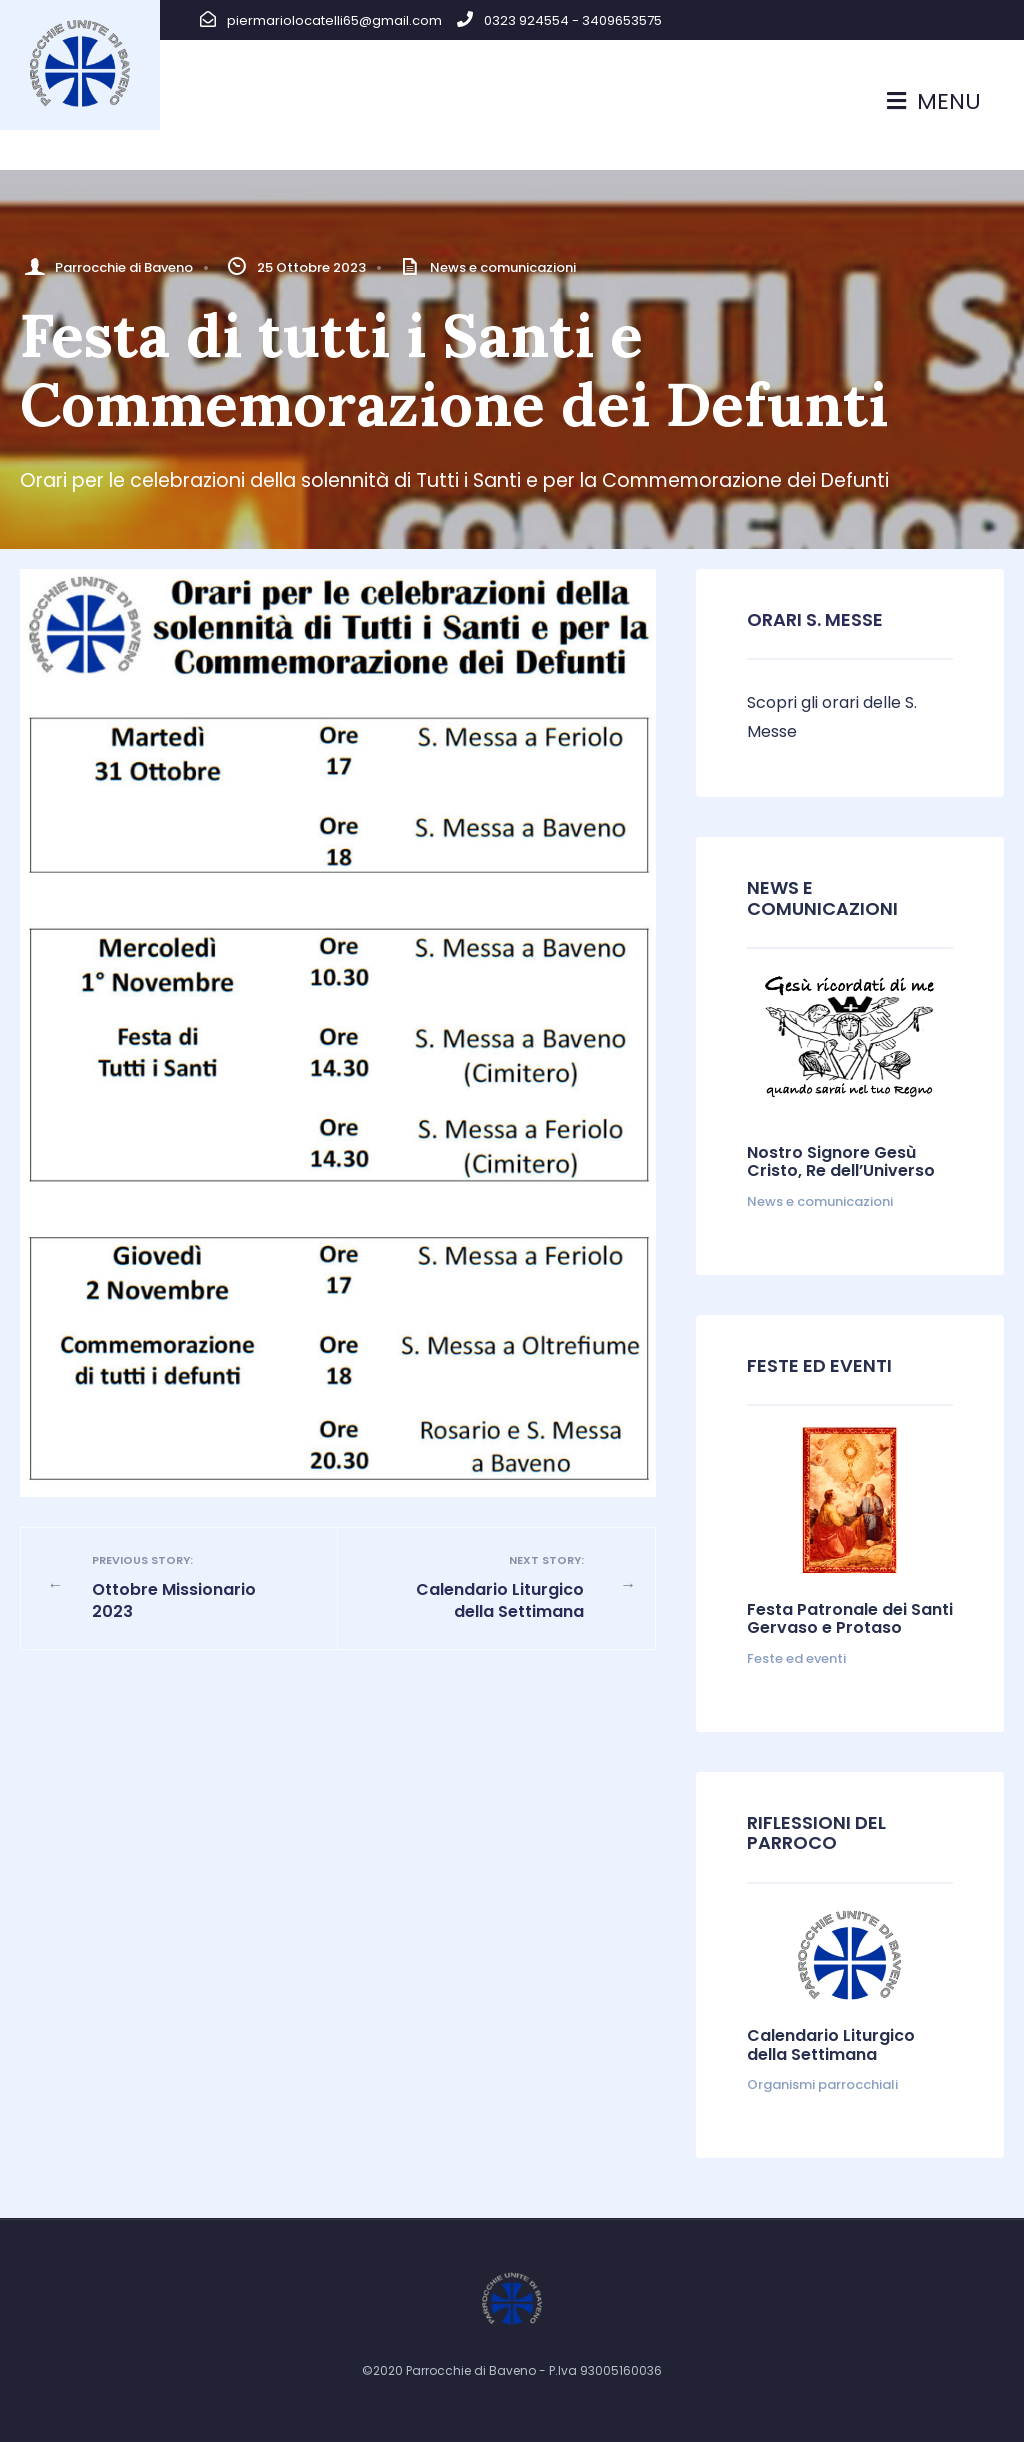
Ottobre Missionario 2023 (192, 1587)
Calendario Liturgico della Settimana (483, 1587)
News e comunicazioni (503, 267)
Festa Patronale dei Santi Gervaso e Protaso (850, 1618)
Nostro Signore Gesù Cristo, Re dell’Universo (841, 1161)
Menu (934, 101)
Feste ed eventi (796, 1658)
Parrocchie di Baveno (124, 267)
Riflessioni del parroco (816, 1833)
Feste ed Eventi (819, 1365)
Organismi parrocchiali (822, 2084)
